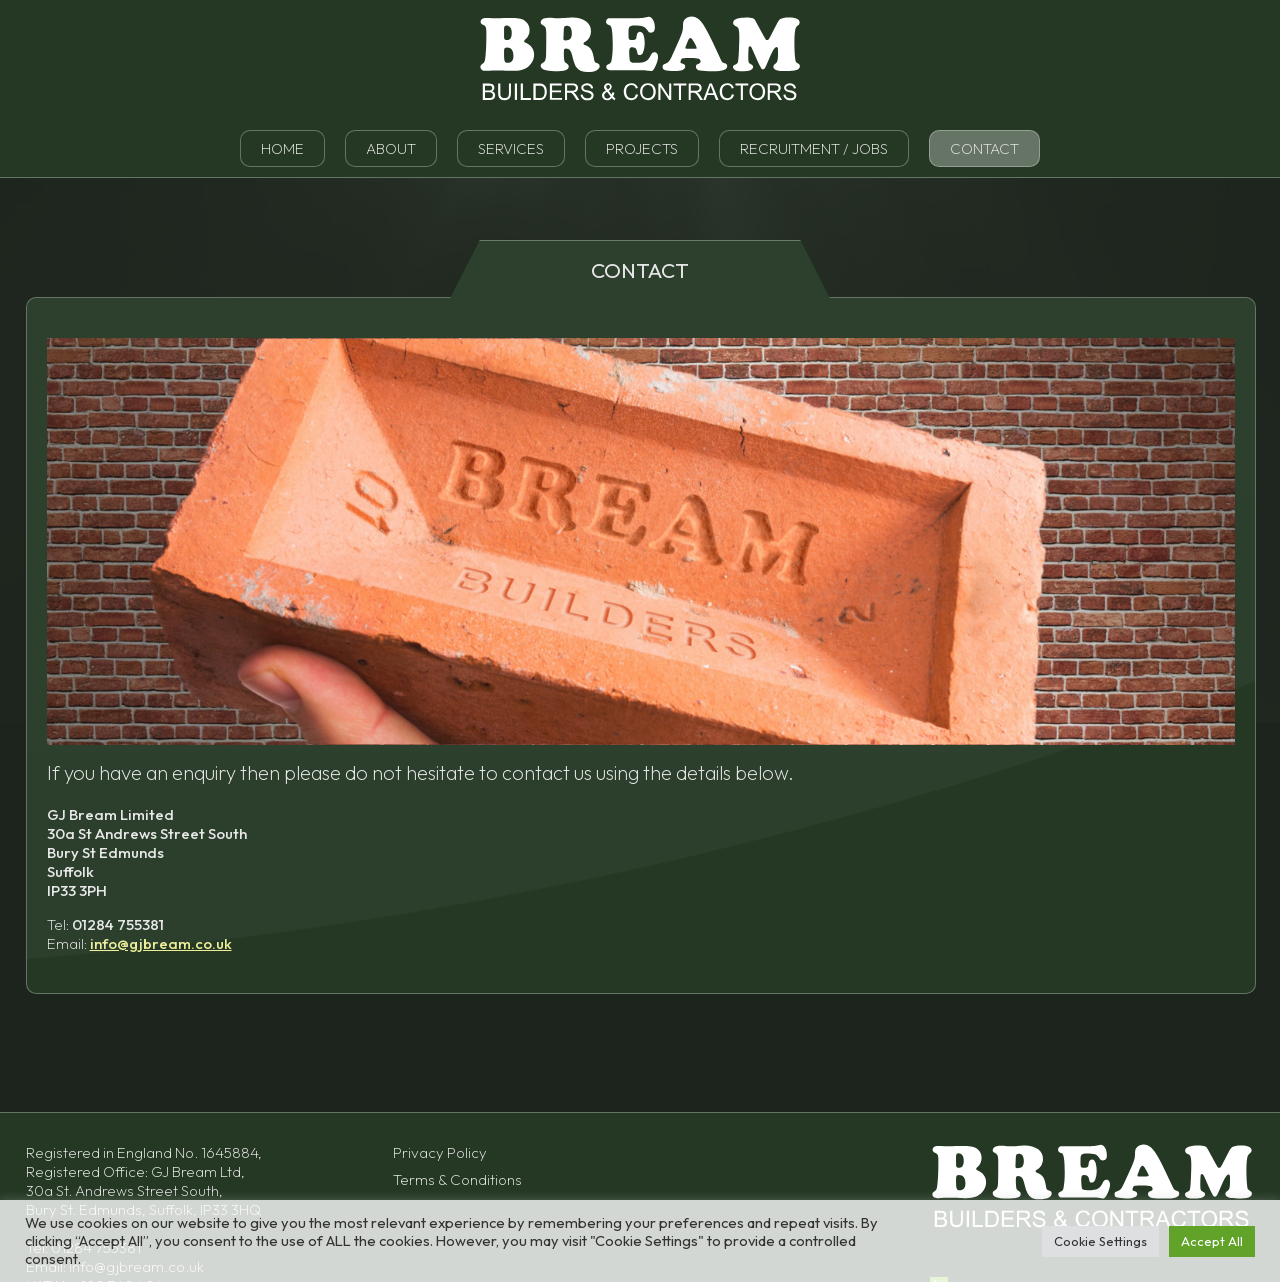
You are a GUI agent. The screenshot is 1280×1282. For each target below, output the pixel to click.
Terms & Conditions (457, 1179)
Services (511, 148)
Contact (984, 148)
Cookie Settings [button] (1100, 1241)
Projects (642, 148)
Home (282, 148)
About (391, 148)
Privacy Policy (440, 1152)
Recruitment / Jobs (814, 148)
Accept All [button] (1212, 1241)
